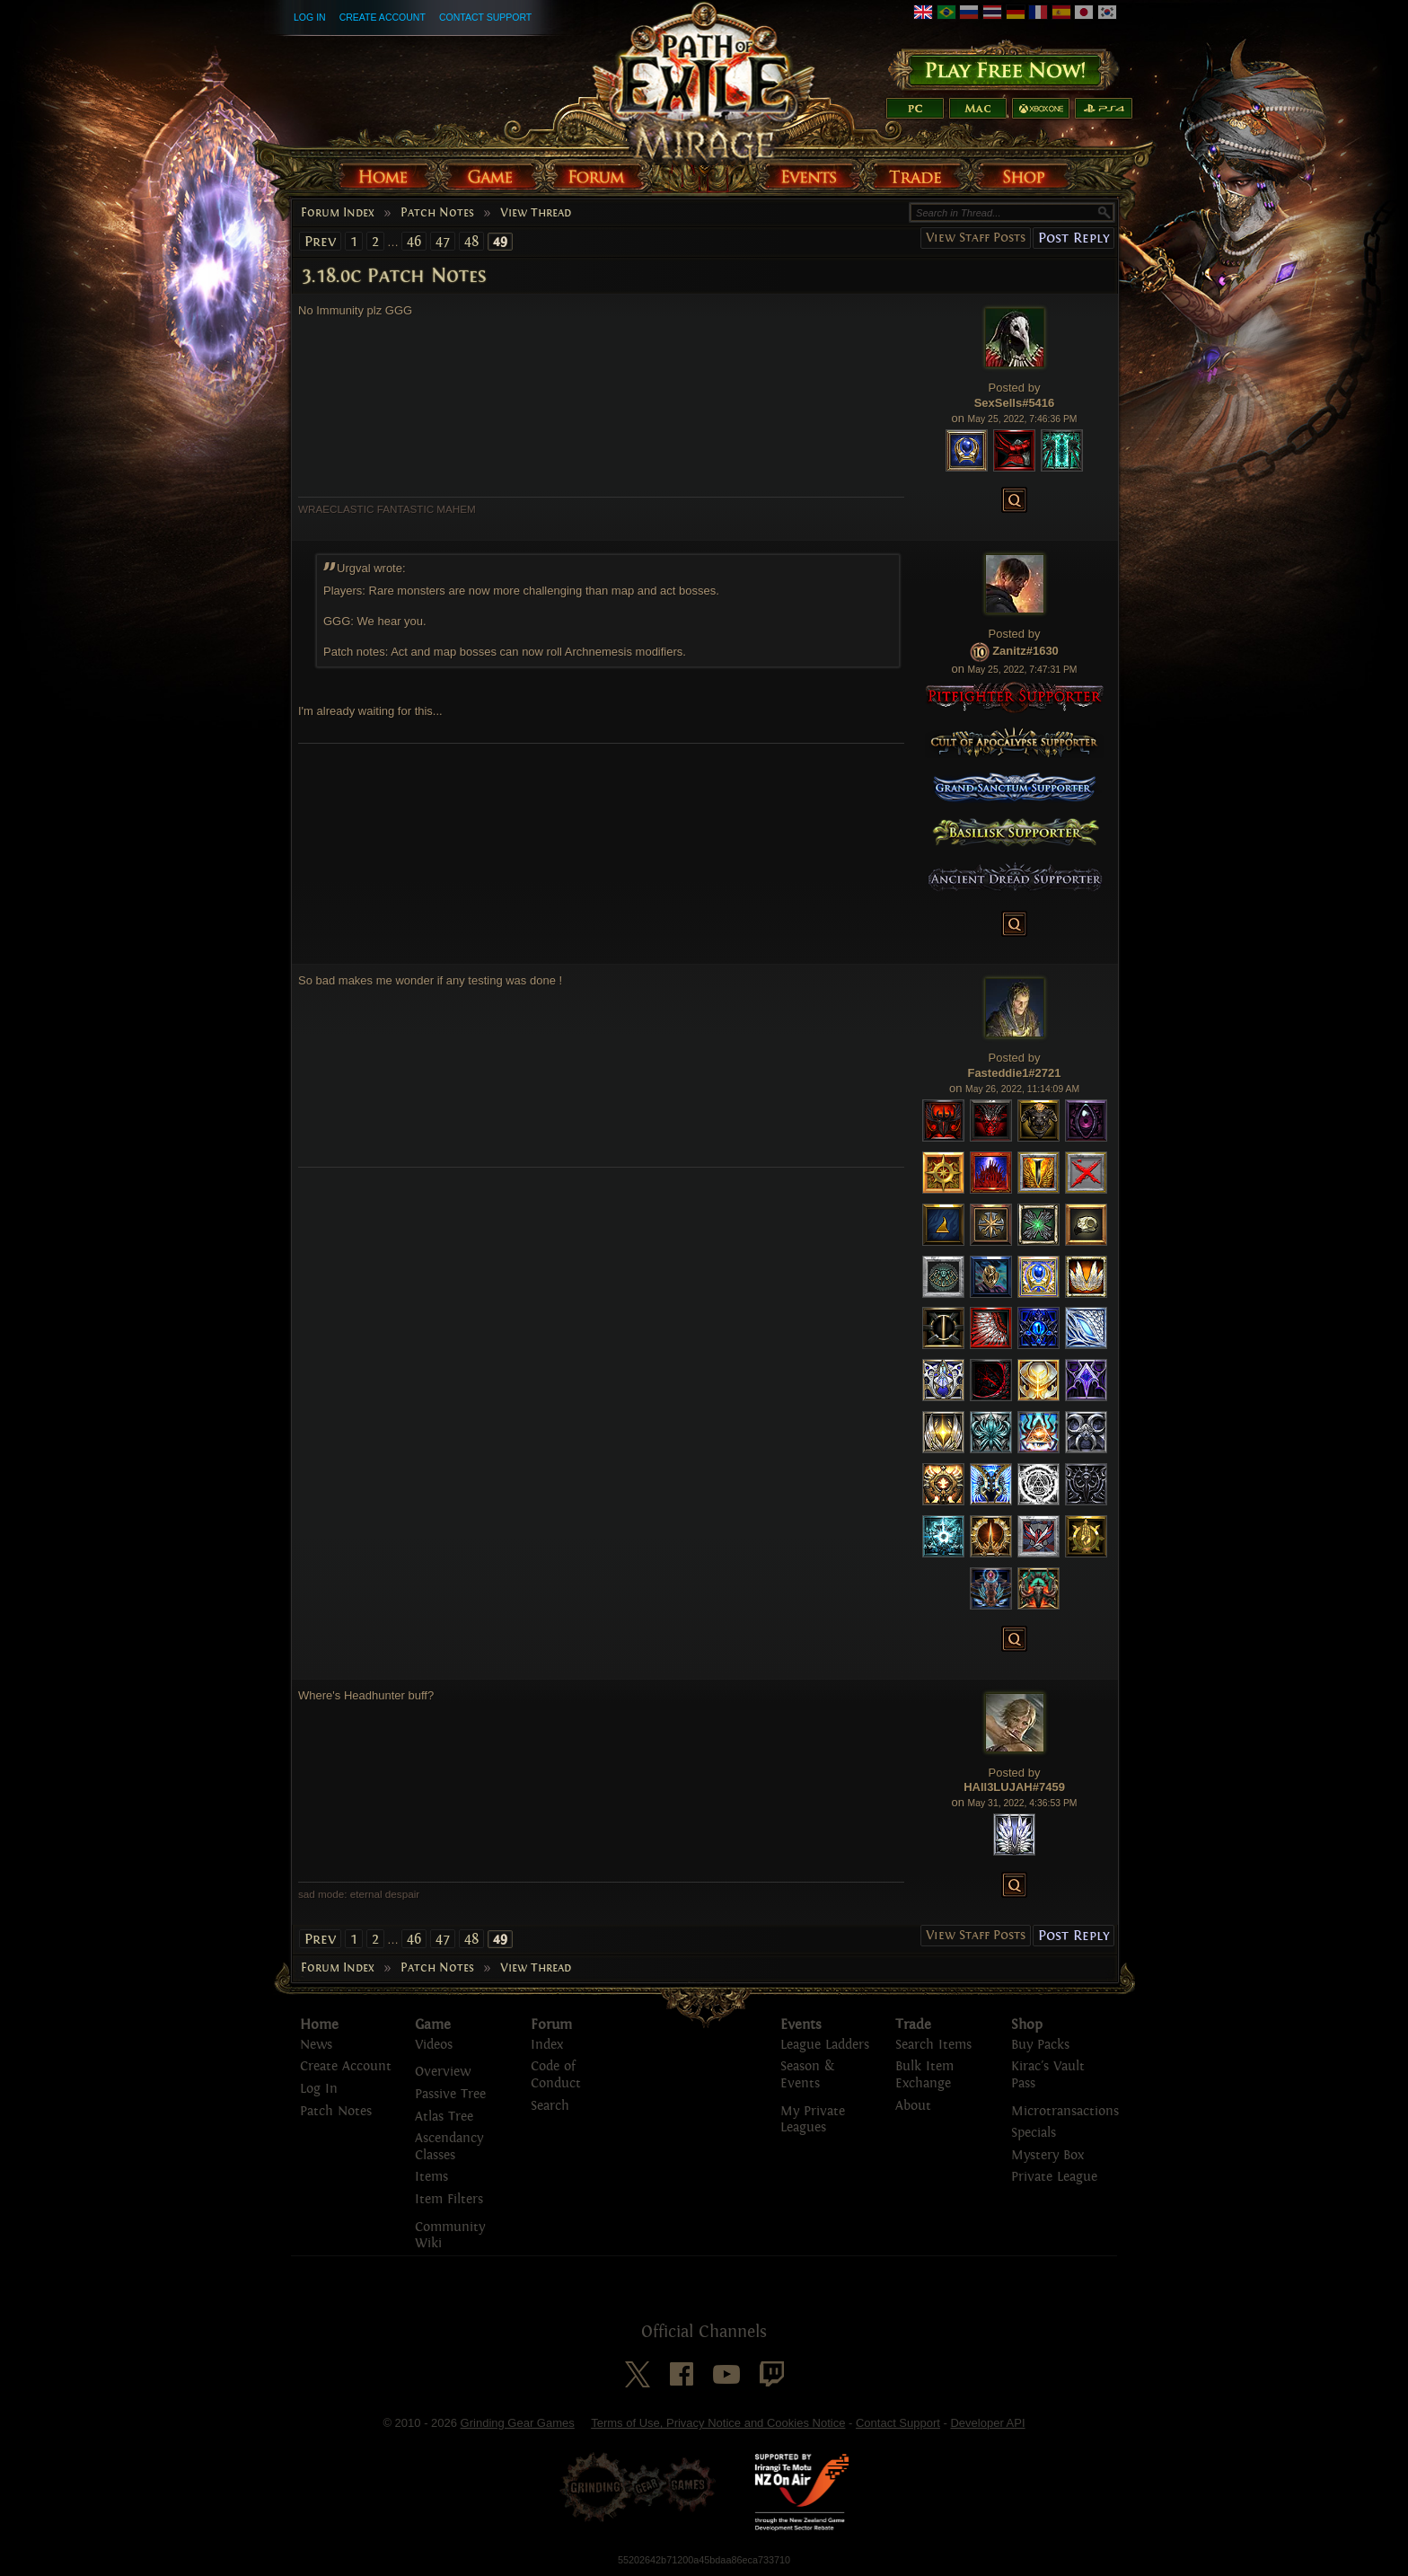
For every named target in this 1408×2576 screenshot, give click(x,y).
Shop (1027, 2024)
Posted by (1015, 387)
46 (414, 241)
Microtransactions (1065, 2111)
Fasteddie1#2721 (1013, 1073)
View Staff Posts (975, 237)
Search (550, 2105)
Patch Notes (437, 213)
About (913, 2105)
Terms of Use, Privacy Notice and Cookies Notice (718, 2423)
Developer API (987, 2423)
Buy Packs (1040, 2044)
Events (801, 2024)
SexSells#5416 (1014, 403)
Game (433, 2024)
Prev (320, 241)
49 (500, 242)
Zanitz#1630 (1025, 651)
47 (443, 241)
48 (471, 241)
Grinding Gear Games (518, 2423)
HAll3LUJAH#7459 (1014, 1787)
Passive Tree (450, 2094)
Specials (1033, 2132)
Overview (443, 2071)
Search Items (933, 2044)
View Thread (535, 213)
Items (431, 2176)
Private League (1054, 2176)
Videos (434, 2044)
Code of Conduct (556, 2075)
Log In (310, 17)
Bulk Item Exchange (924, 2075)
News (316, 2044)
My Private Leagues (812, 2120)
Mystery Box (1047, 2155)
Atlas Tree (444, 2116)
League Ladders (824, 2044)
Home (319, 2024)
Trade (913, 2024)
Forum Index (337, 213)
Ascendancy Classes (449, 2146)
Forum (551, 2024)
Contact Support (485, 17)
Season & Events (807, 2075)
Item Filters (449, 2199)
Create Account (382, 17)
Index (547, 2044)
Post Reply (1073, 237)
